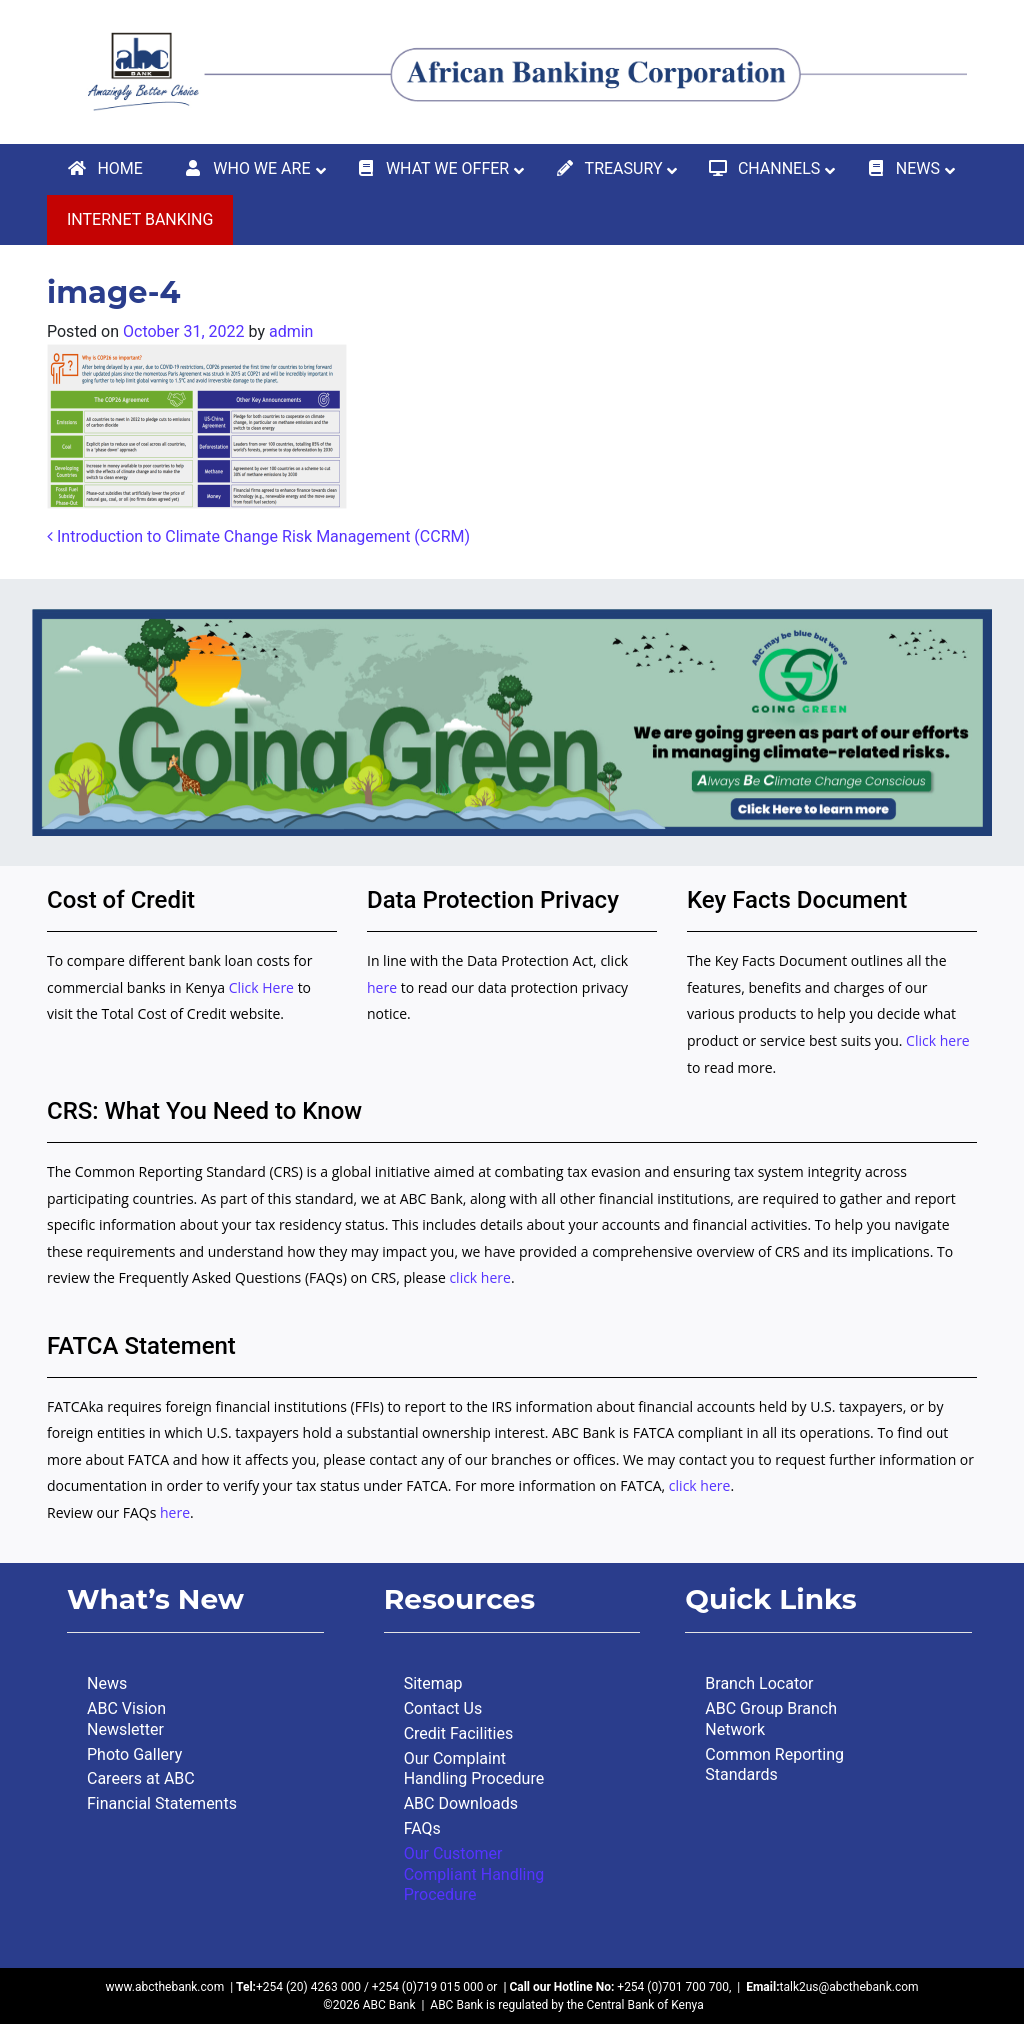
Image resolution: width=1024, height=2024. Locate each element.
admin (291, 331)
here (382, 987)
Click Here (263, 987)
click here (480, 1277)
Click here (938, 1040)
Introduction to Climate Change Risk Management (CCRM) (258, 536)
